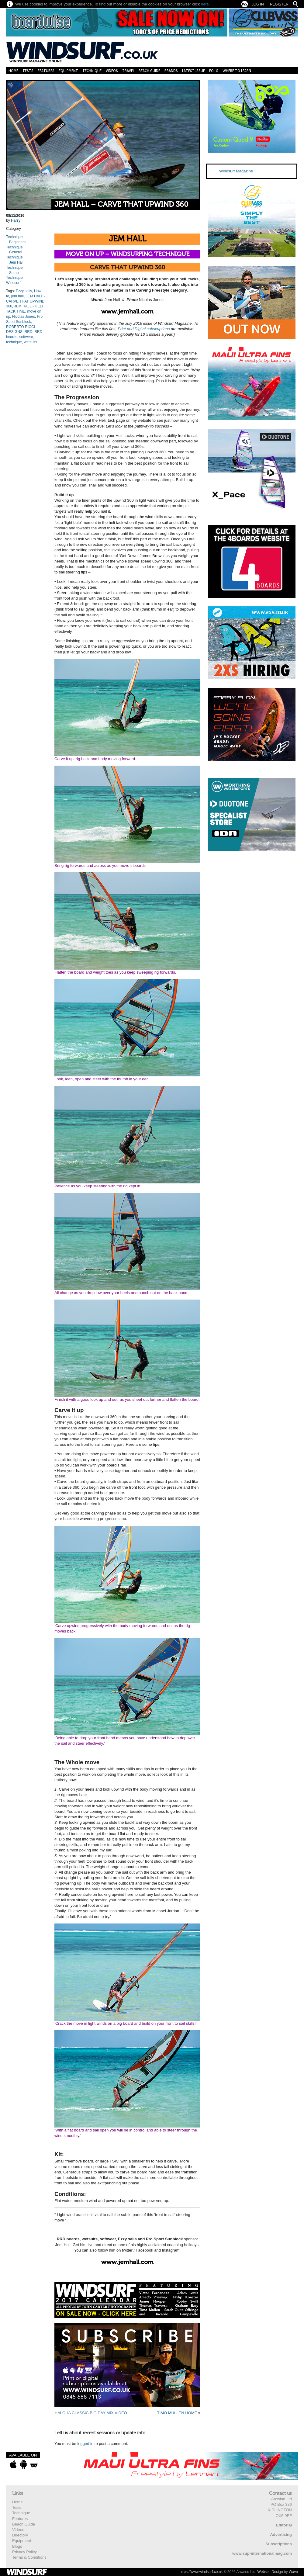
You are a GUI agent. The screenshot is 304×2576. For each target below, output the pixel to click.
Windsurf (13, 283)
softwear (26, 337)
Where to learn (237, 70)
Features (46, 70)
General (15, 252)
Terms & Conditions (29, 2557)
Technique (92, 70)
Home (13, 70)
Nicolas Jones (23, 316)
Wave (293, 2572)
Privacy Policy (24, 2552)
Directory (20, 2535)
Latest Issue (193, 70)
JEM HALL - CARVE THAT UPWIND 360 (25, 301)
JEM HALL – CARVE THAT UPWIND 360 (121, 204)
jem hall (17, 296)
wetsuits (30, 342)
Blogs (17, 2546)
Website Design (270, 2572)
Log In (257, 4)
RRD (29, 332)
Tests (27, 70)
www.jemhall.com (127, 311)
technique (14, 342)
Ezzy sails (24, 291)
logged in (85, 2443)
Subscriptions (278, 2544)
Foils (213, 70)
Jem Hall (16, 262)
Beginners (17, 242)
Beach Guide (149, 70)
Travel (128, 70)
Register (279, 4)
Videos (112, 70)
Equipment (68, 70)
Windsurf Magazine (236, 171)
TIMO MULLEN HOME (177, 2413)
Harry (15, 220)
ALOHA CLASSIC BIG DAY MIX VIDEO (92, 2413)
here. (205, 4)
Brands (171, 70)
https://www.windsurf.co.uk (201, 2572)
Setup (14, 273)
